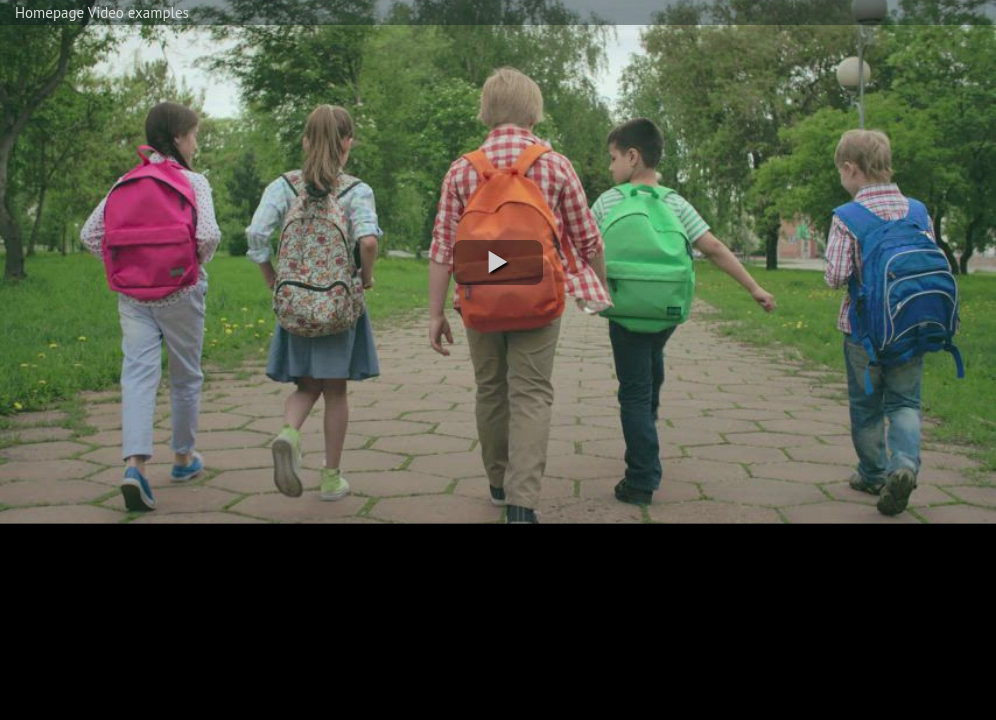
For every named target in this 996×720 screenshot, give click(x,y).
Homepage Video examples (102, 12)
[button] (498, 262)
